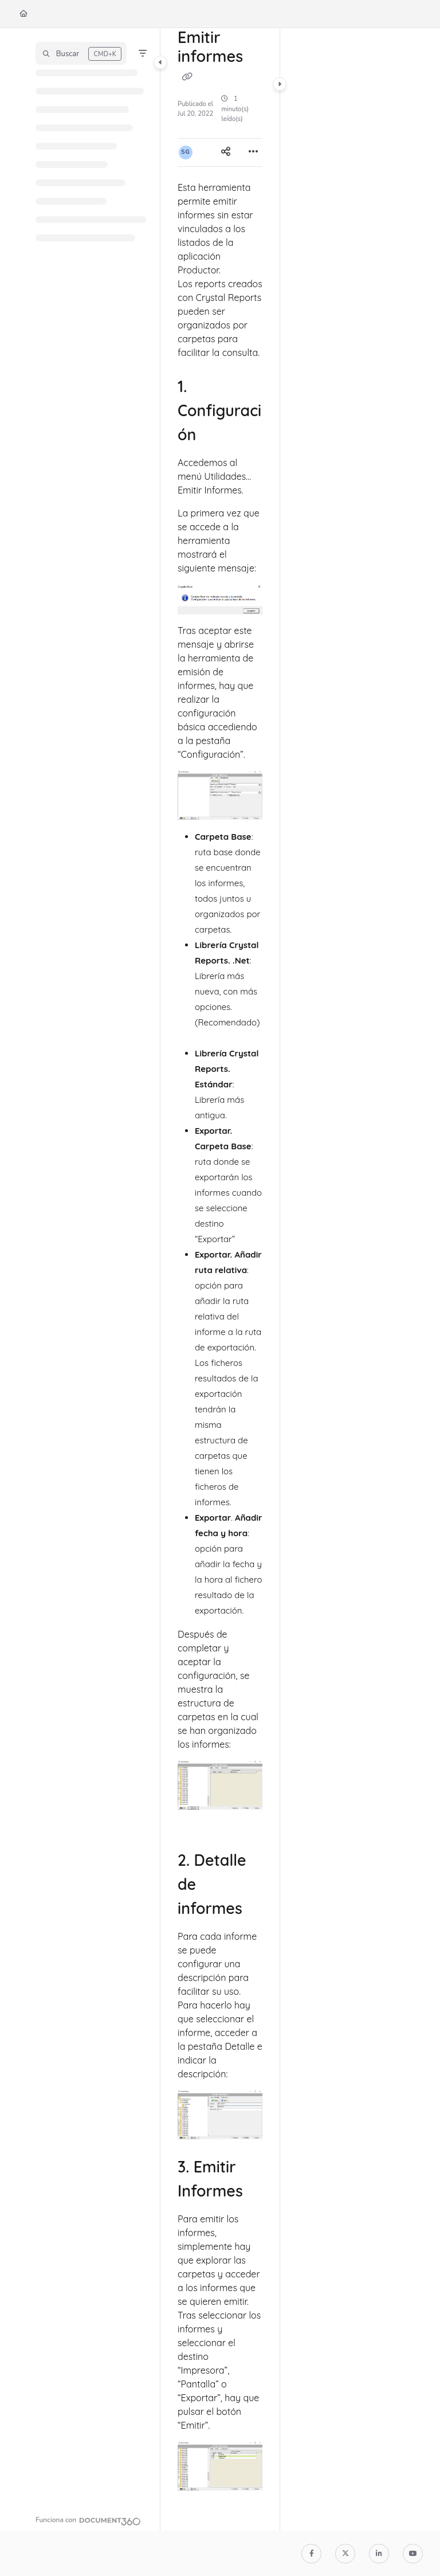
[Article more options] (253, 152)
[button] (81, 53)
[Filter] (143, 53)
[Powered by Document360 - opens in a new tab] (88, 2520)
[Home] (23, 14)
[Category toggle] (160, 62)
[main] (220, 1279)
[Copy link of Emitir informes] (187, 76)
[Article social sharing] (226, 152)
